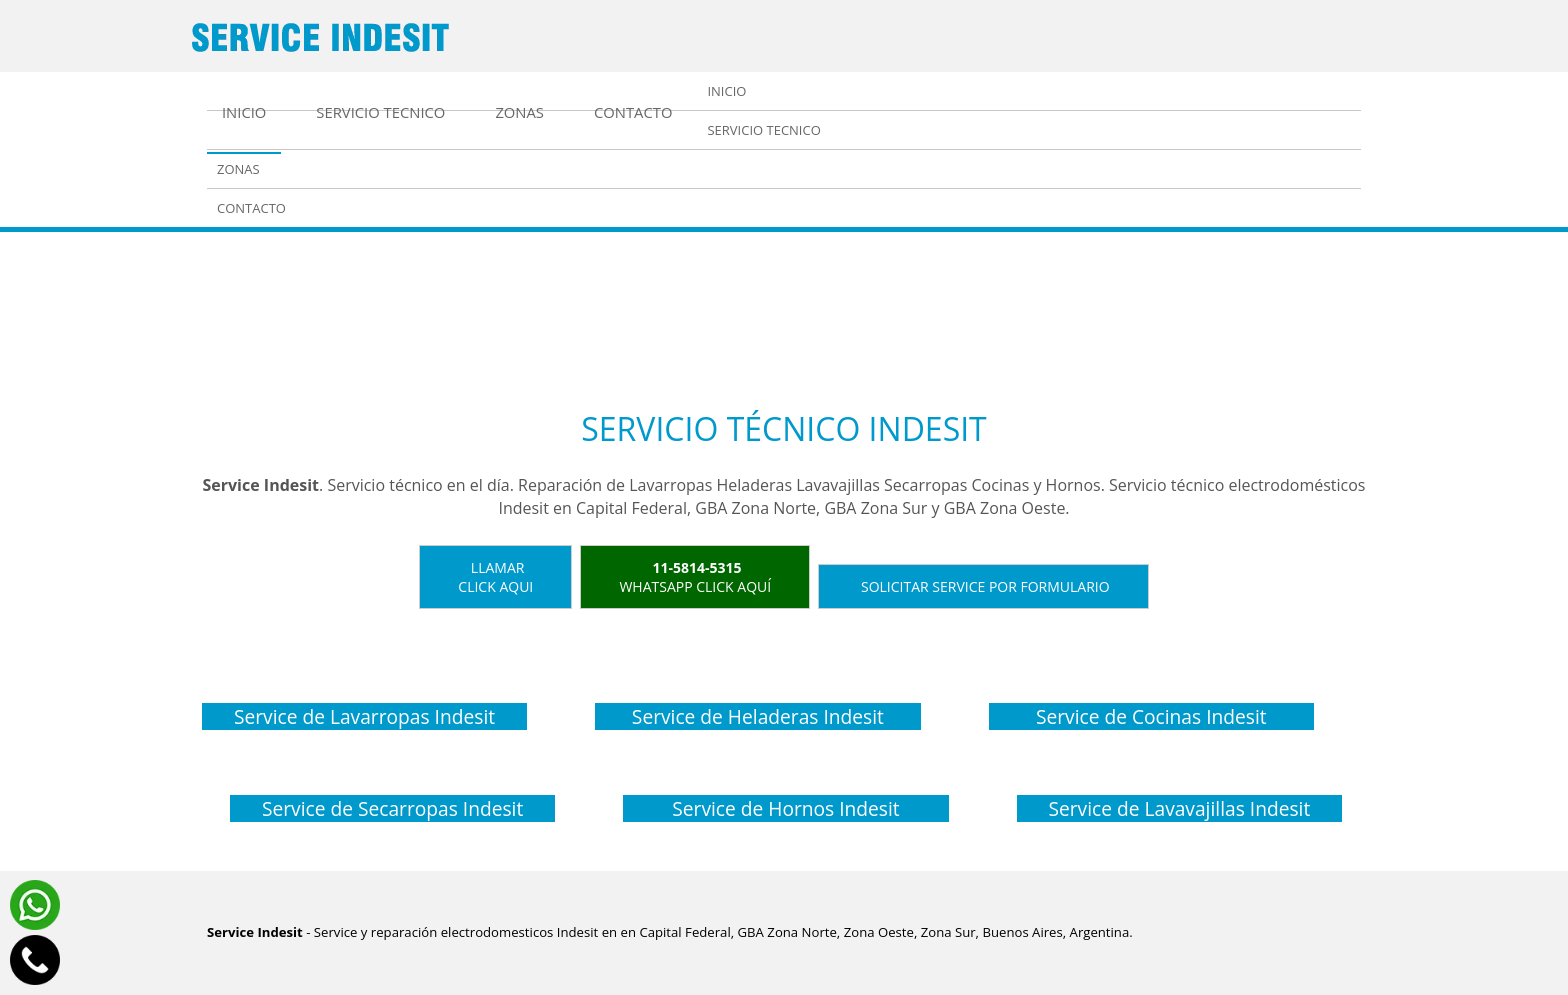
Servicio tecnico (380, 112)
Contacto (633, 112)
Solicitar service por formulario (983, 586)
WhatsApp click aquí (695, 577)
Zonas (519, 112)
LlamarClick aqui (495, 577)
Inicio (244, 112)
